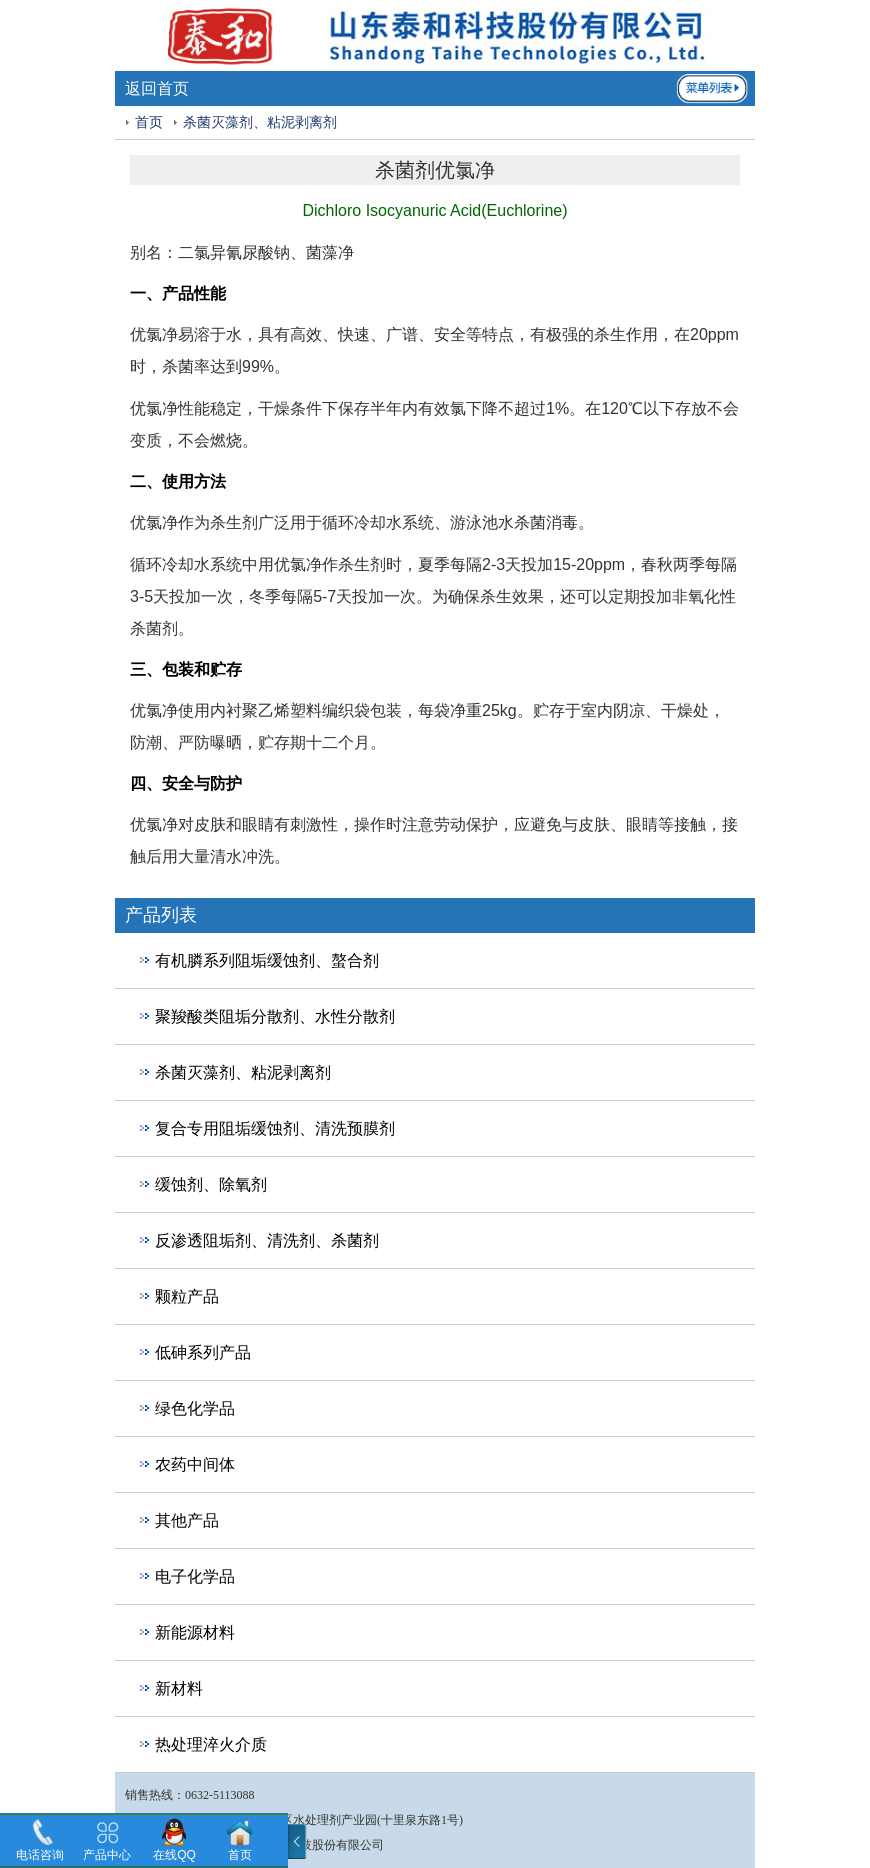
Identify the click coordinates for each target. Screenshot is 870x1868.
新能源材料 (195, 1632)
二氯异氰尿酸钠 (234, 252)
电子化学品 (195, 1576)
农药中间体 (195, 1464)
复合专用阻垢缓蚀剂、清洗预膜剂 (275, 1128)
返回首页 (157, 88)
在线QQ (174, 1855)
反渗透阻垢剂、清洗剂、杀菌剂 (267, 1240)
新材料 (179, 1688)
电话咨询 (40, 1855)
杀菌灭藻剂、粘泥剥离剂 (260, 122)
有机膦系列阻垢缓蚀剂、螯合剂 (267, 960)
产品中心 (107, 1855)
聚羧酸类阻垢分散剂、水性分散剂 (275, 1016)
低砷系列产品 (203, 1352)
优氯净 (154, 334)
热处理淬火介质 (211, 1744)
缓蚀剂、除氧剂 (211, 1184)
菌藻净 (330, 252)
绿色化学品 (195, 1408)
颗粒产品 (187, 1296)
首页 (149, 122)
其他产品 (187, 1520)
